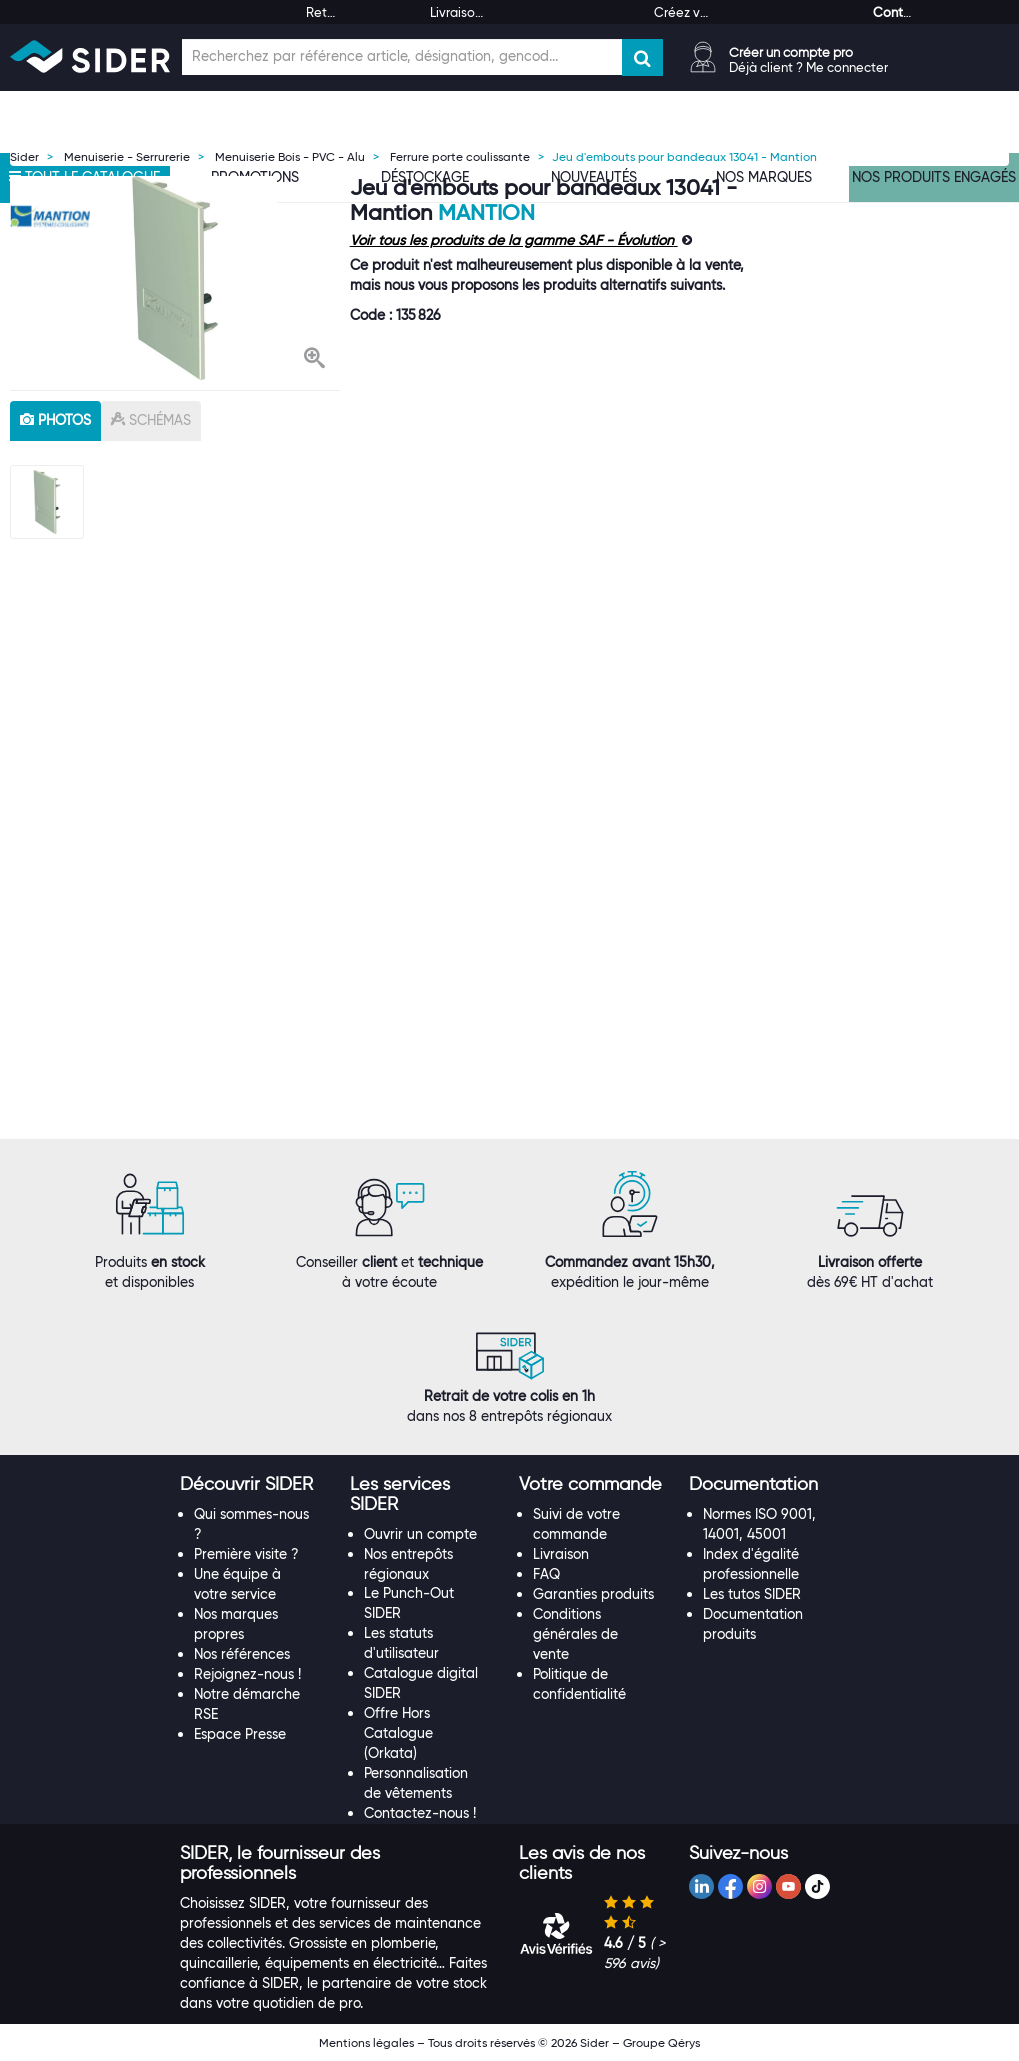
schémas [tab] (151, 420)
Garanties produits (593, 1594)
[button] (314, 360)
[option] (175, 278)
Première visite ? (246, 1554)
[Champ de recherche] (402, 57)
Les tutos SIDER (752, 1594)
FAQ (546, 1574)
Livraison (561, 1554)
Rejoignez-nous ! (247, 1674)
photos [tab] (55, 420)
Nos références (242, 1654)
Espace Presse (240, 1734)
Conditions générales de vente (575, 1634)
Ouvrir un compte (420, 1534)
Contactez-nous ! (420, 1813)
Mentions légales (366, 2042)
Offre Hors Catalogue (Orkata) (398, 1733)
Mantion (486, 212)
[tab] (255, 1485)
